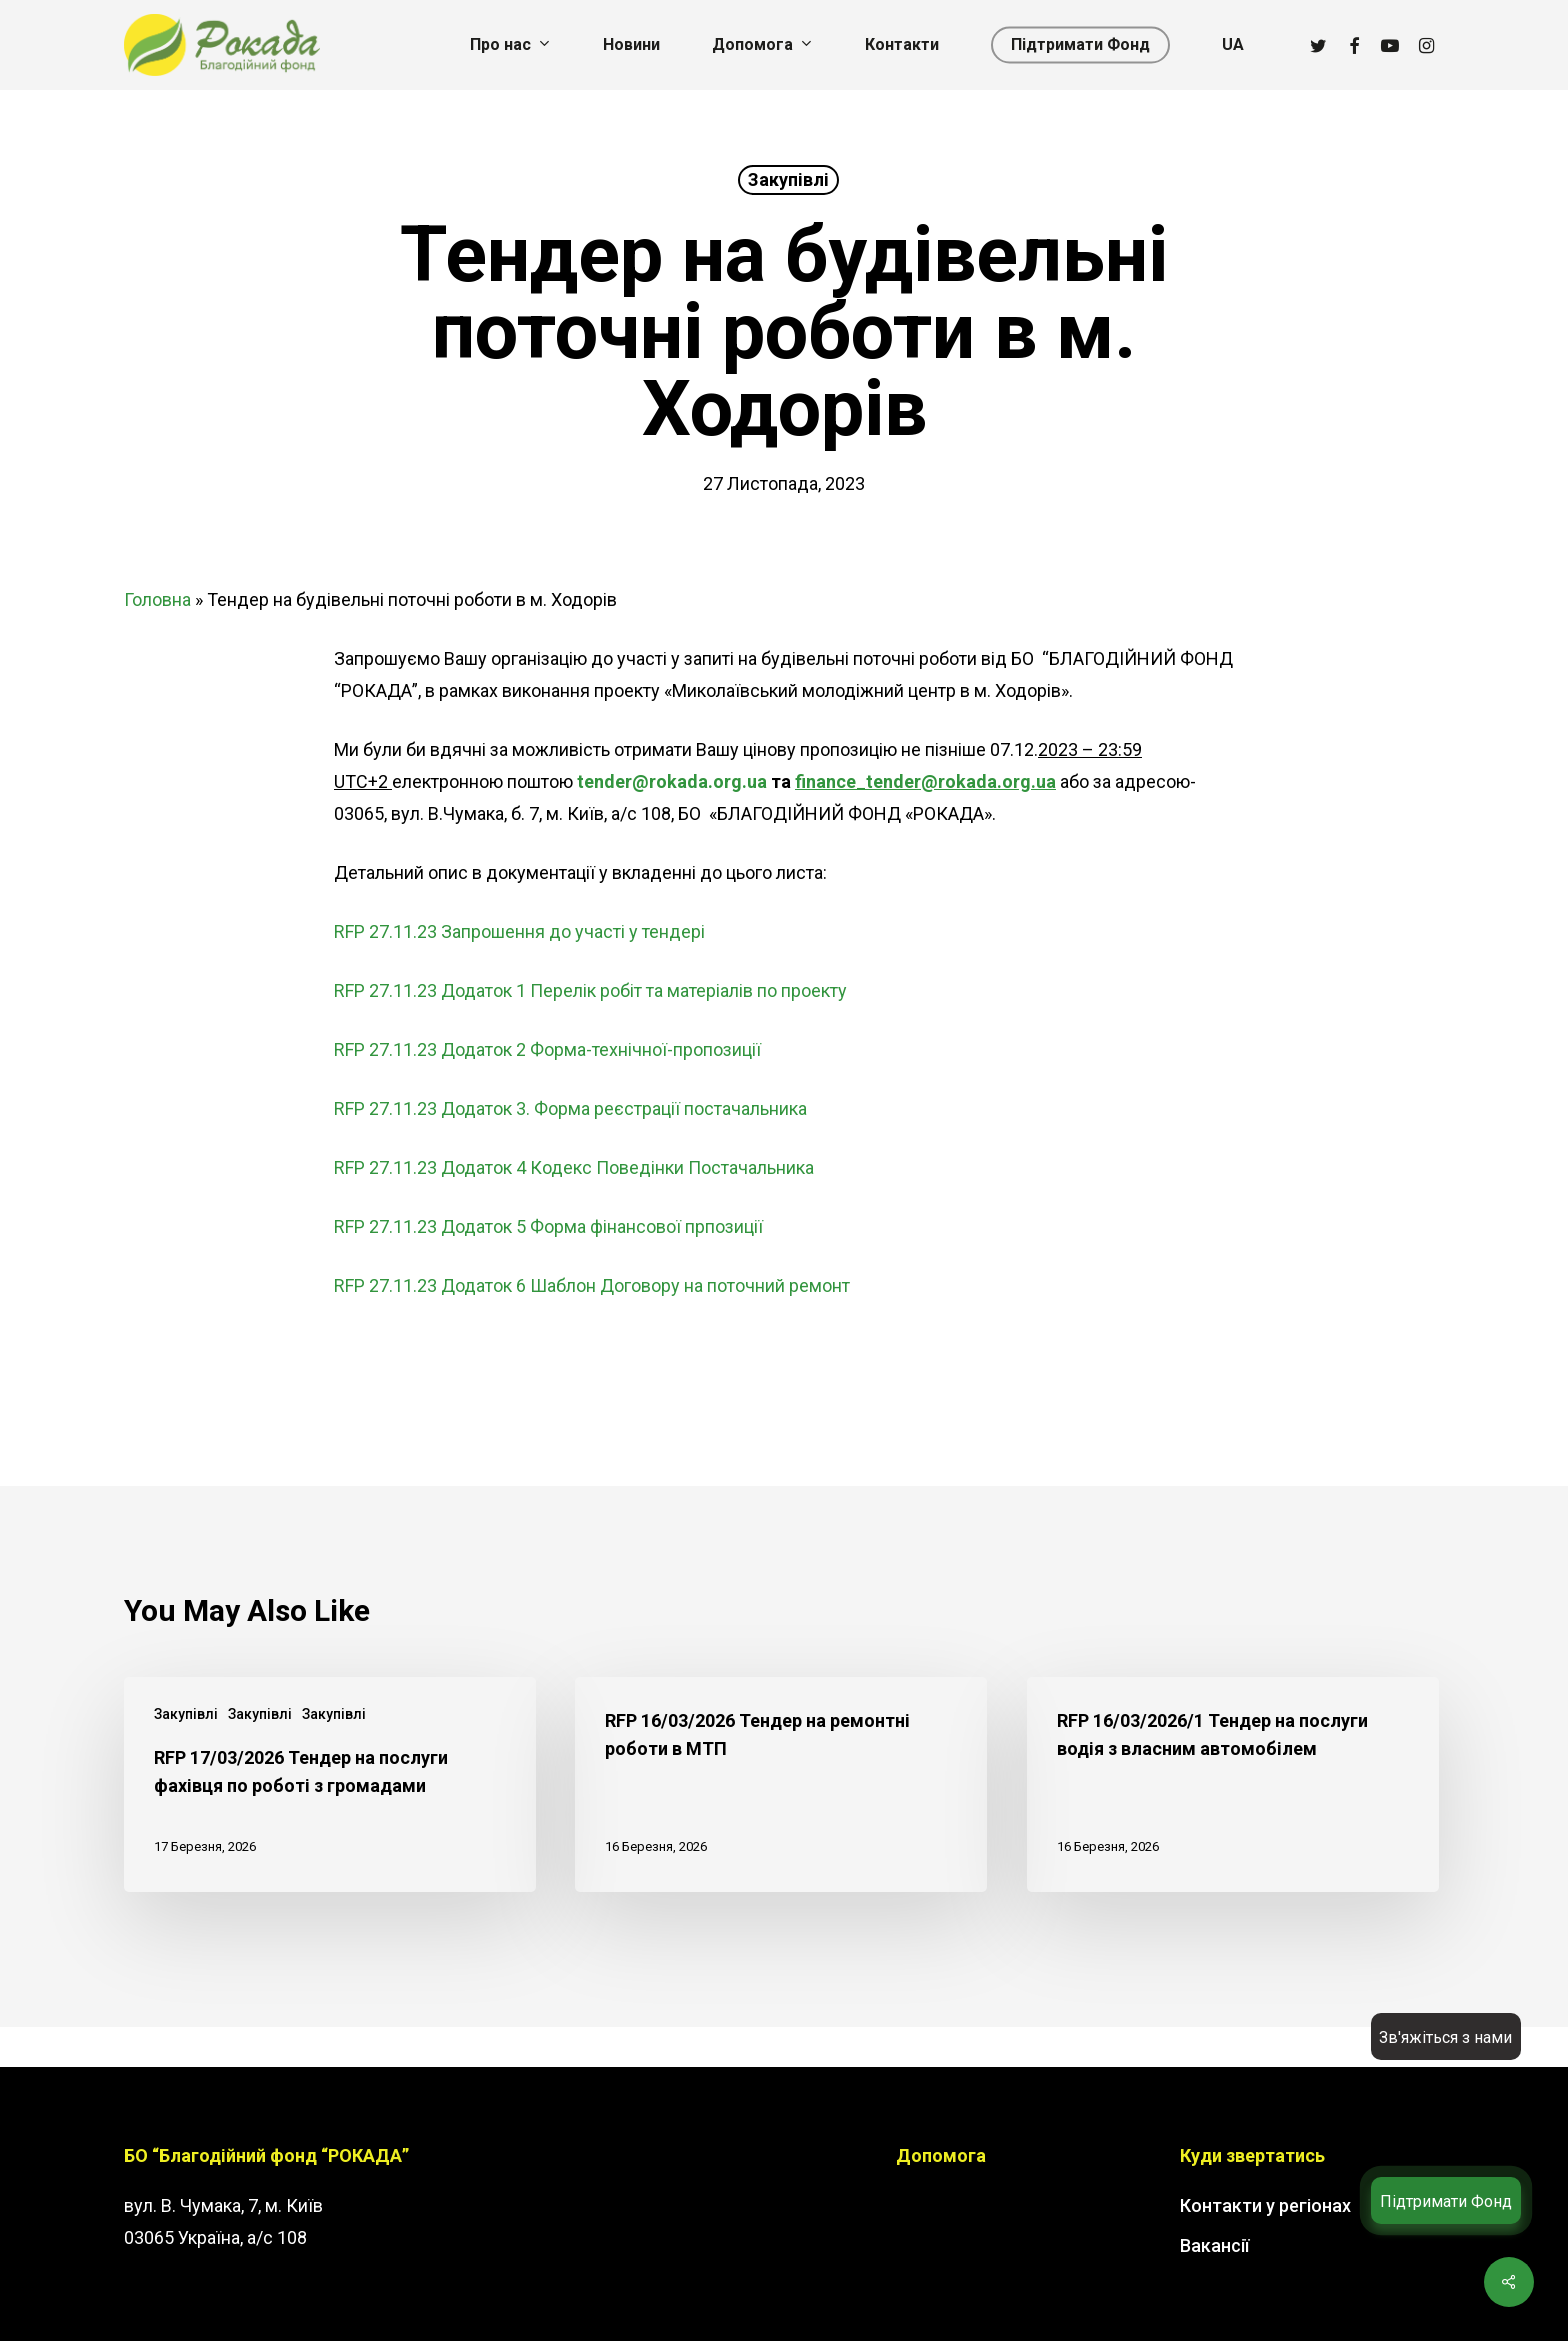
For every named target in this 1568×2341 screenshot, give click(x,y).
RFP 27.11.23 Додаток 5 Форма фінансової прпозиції (548, 1226)
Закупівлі (788, 179)
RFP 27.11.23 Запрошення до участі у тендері (519, 931)
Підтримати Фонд (1446, 2201)
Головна (157, 599)
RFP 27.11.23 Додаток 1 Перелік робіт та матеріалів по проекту (590, 990)
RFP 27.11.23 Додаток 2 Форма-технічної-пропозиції (547, 1049)
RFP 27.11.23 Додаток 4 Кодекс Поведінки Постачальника (574, 1167)
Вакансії (1214, 2245)
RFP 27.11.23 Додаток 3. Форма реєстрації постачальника (570, 1108)
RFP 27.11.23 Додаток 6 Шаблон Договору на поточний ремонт (592, 1285)
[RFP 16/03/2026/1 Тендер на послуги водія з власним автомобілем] (1233, 1784)
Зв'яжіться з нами (1445, 2037)
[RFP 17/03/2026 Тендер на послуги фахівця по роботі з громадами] (330, 1784)
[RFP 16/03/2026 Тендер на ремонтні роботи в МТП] (781, 1784)
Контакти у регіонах (1265, 2205)
